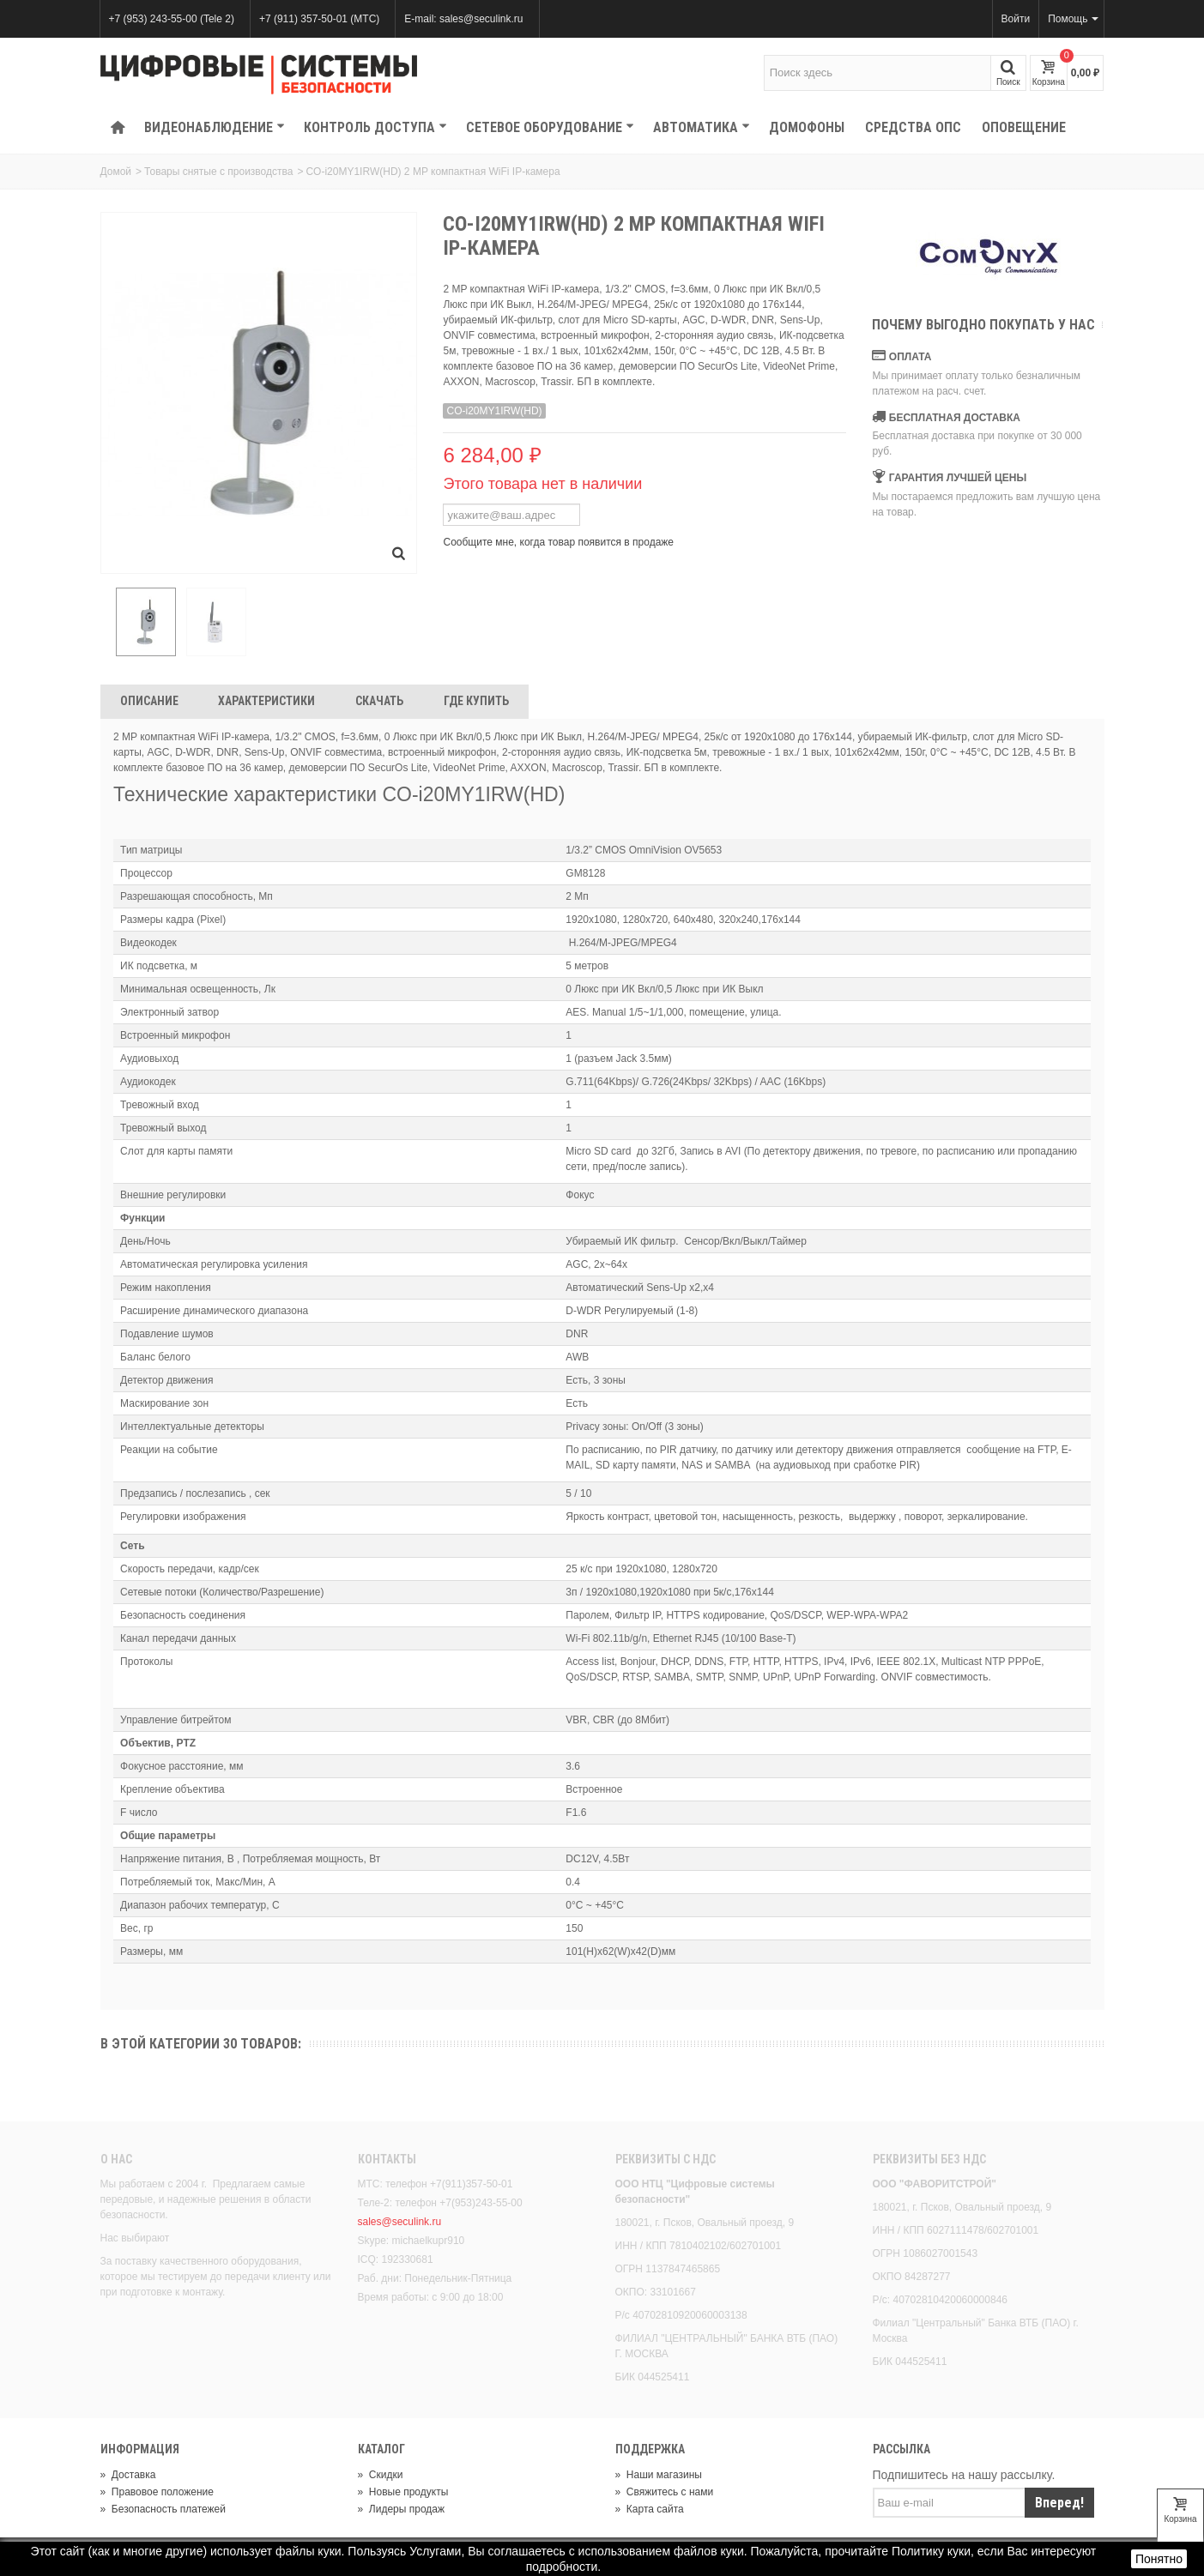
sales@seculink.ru (400, 2224)
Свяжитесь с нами (664, 2495)
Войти (1016, 19)
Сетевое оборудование (550, 127)
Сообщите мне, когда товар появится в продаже (558, 542)
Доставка (128, 2477)
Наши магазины (658, 2477)
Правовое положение (157, 2495)
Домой (116, 172)
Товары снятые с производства (218, 172)
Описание (149, 703)
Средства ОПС (913, 127)
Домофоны (806, 127)
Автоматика (701, 127)
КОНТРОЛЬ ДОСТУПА (375, 127)
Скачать (379, 703)
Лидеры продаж (401, 2512)
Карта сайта (649, 2512)
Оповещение (1024, 127)
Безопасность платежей (163, 2512)
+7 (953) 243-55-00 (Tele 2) (171, 19)
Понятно (1159, 2559)
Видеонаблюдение (214, 127)
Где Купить (476, 703)
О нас (116, 2161)
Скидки (380, 2477)
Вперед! (1059, 2505)
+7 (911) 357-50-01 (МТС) (319, 19)
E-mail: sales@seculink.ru (463, 19)
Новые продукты (403, 2495)
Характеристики (266, 703)
